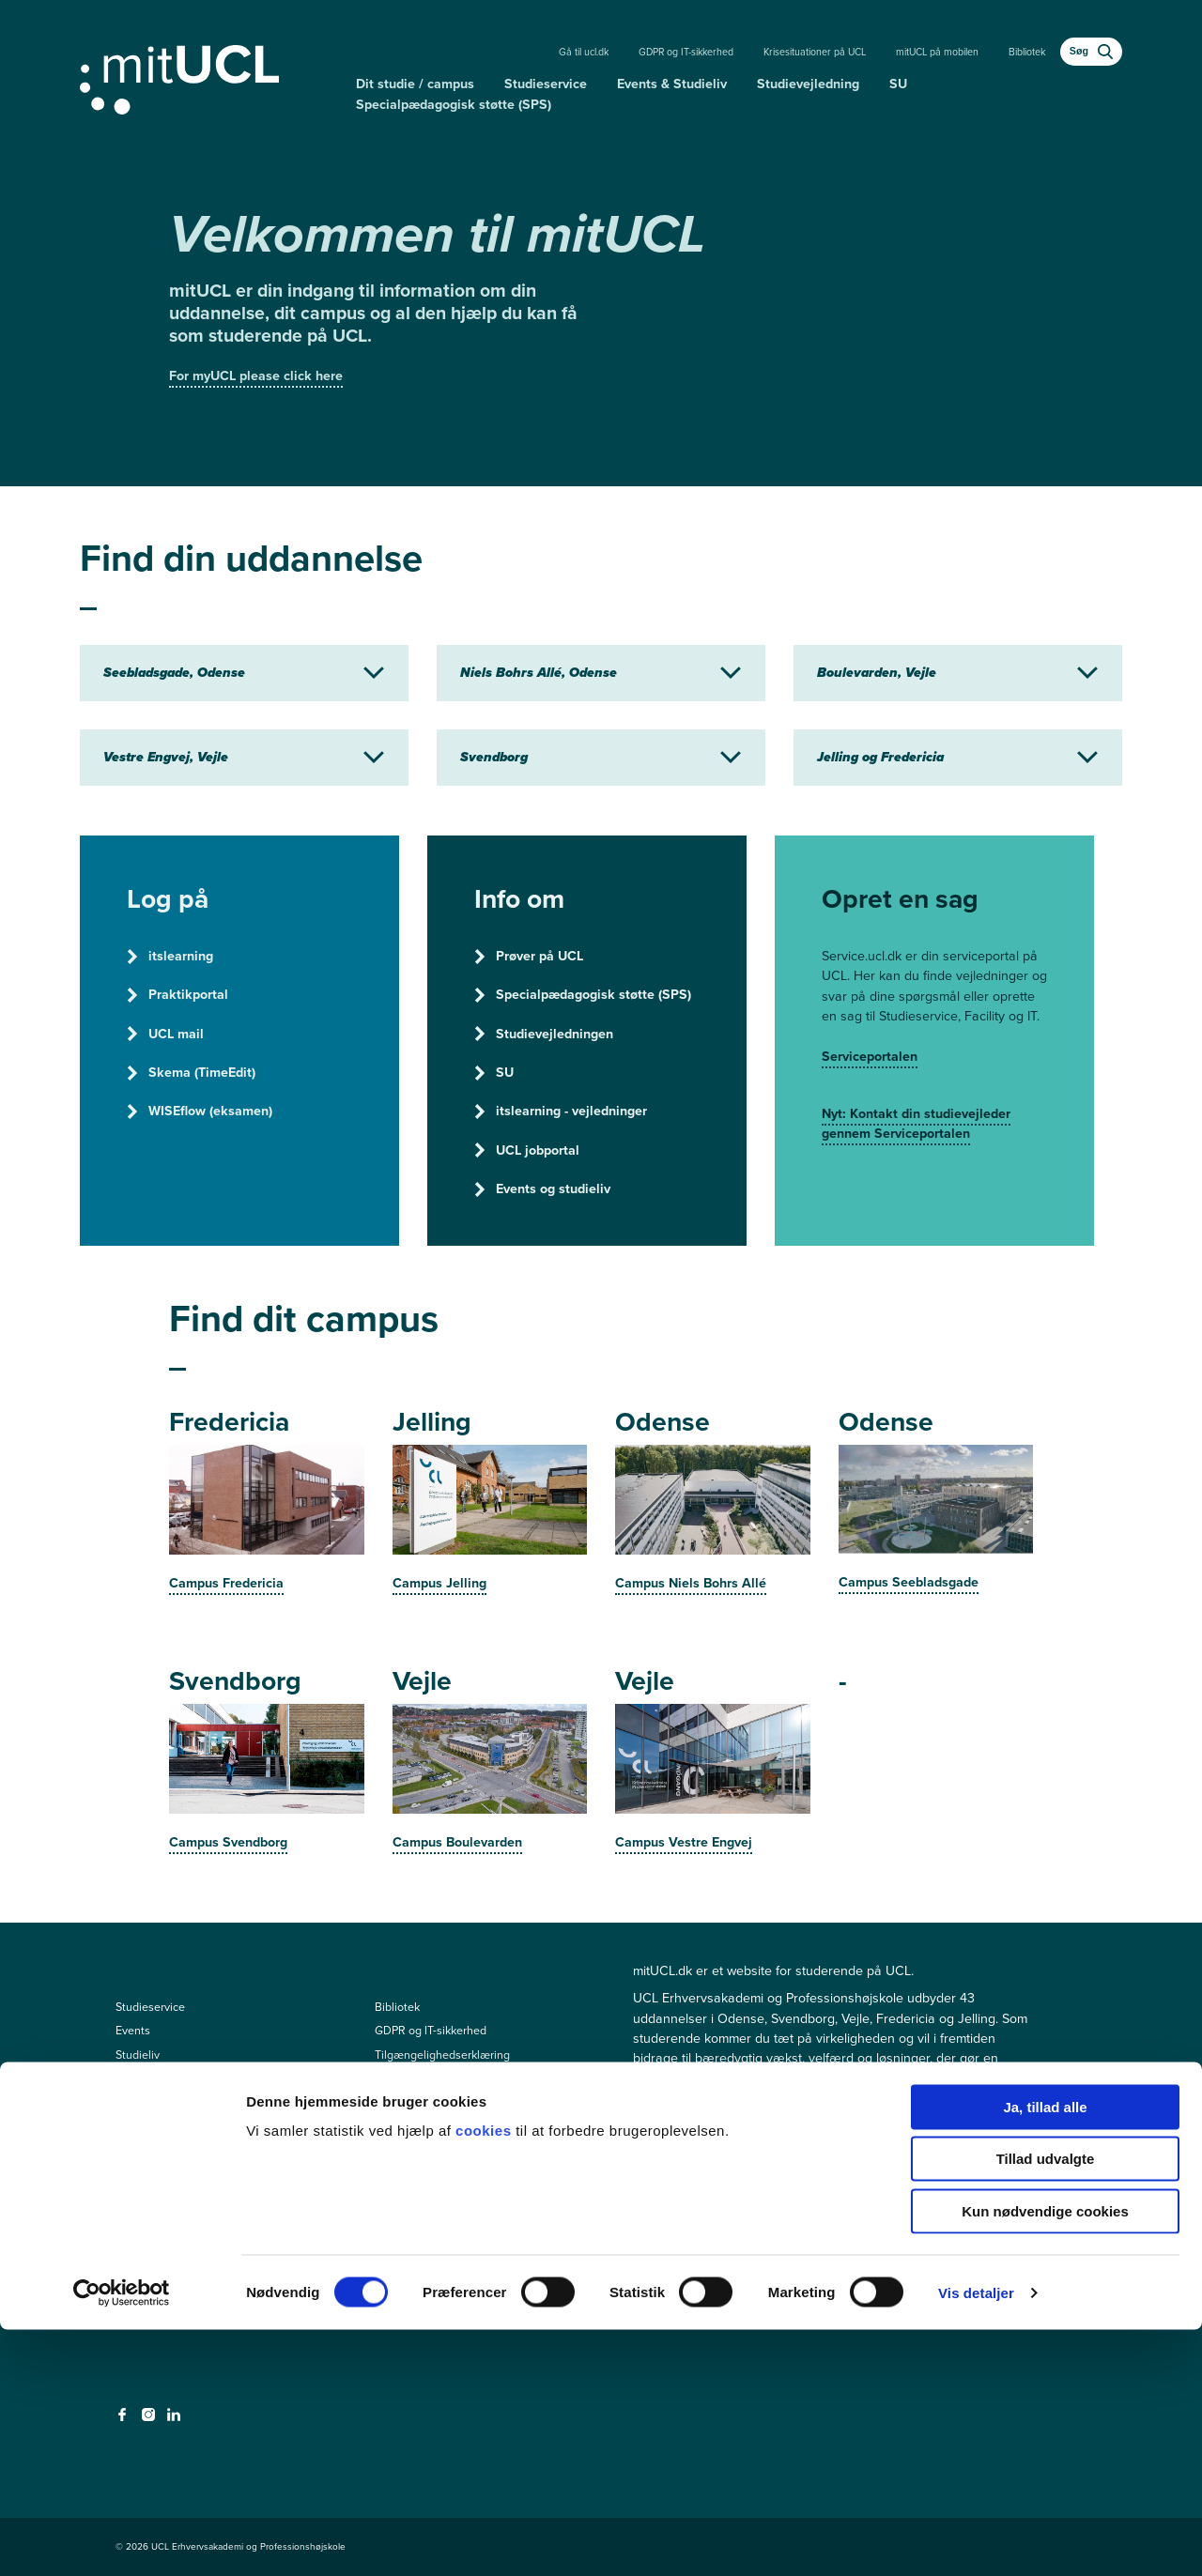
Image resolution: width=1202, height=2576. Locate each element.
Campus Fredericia (226, 1583)
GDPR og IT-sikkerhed (686, 51)
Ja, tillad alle (1044, 2353)
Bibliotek (1027, 51)
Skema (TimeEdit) (191, 1072)
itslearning (170, 956)
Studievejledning (808, 84)
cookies (485, 2376)
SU (898, 84)
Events (133, 2030)
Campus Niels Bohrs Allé (690, 1583)
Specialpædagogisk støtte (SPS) (453, 105)
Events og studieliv (542, 1189)
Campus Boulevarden (457, 1842)
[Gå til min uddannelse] (210, 76)
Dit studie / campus (415, 84)
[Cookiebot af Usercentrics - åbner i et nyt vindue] (121, 2539)
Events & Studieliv (672, 84)
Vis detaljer (976, 2539)
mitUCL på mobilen (937, 51)
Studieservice (545, 84)
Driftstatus (402, 2078)
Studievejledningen (543, 1034)
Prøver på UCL (528, 956)
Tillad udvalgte (1045, 2406)
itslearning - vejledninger (560, 1111)
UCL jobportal (526, 1150)
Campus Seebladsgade (909, 1582)
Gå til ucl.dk (584, 51)
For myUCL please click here (256, 376)
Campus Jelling (439, 1583)
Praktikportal (177, 994)
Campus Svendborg (228, 1842)
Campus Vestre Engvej (683, 1842)
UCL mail (165, 1034)
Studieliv (138, 2055)
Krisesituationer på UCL (814, 51)
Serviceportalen (869, 1056)
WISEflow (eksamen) (199, 1111)
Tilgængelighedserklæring (442, 2055)
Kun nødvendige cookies (1045, 2457)
